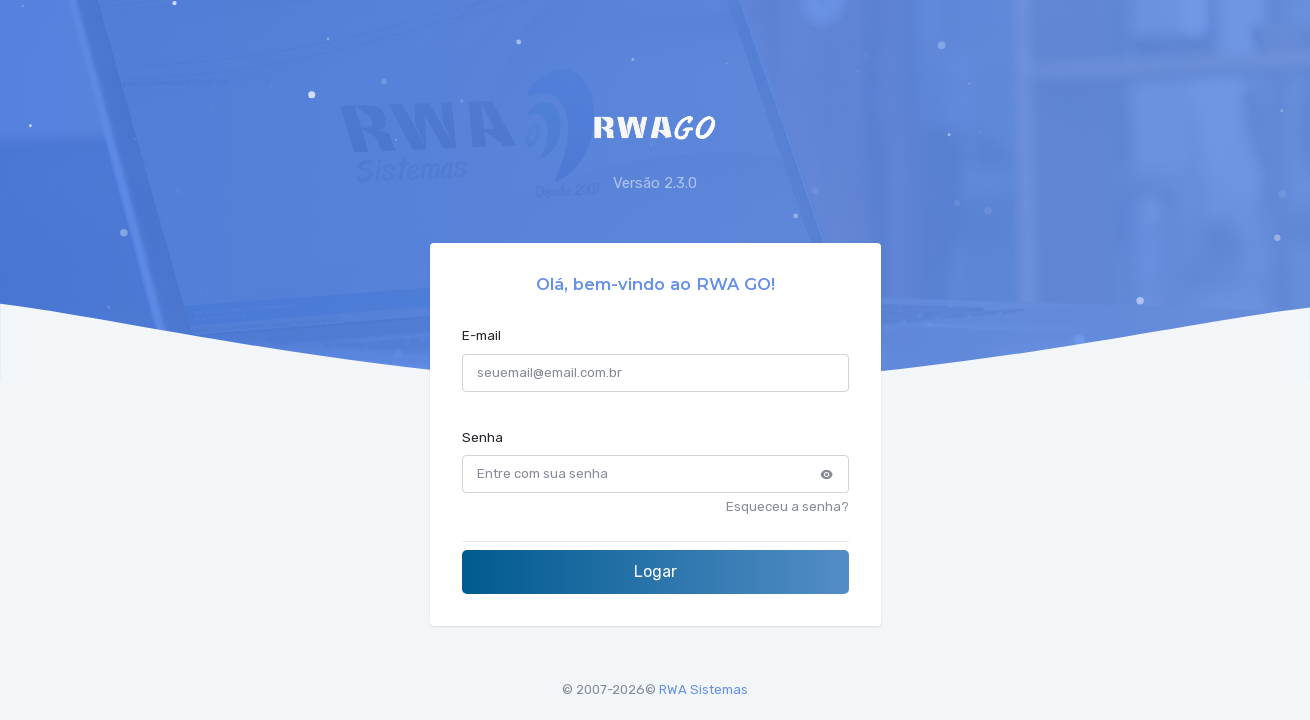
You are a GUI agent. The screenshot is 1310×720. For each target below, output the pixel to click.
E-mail (481, 335)
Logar (655, 571)
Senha (482, 437)
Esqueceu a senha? (787, 506)
